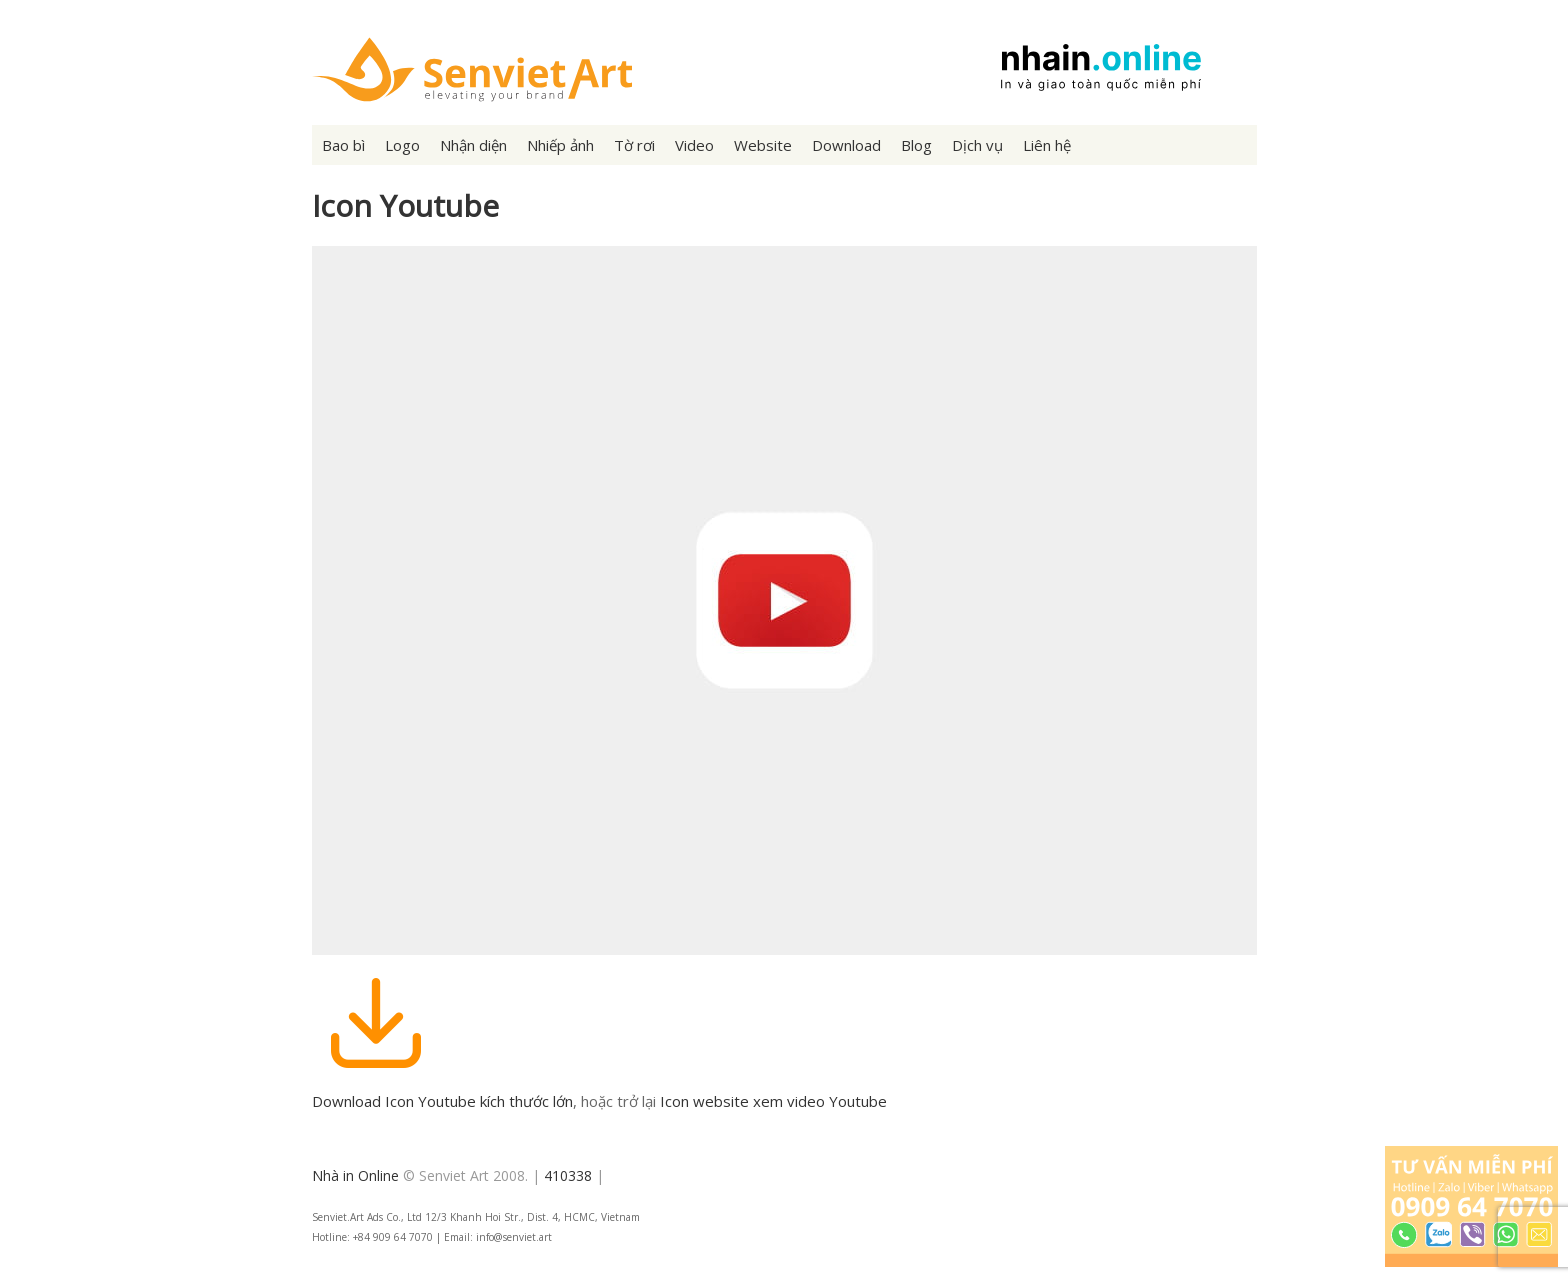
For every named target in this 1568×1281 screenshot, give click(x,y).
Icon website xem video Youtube (773, 1101)
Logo (402, 145)
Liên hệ (1047, 145)
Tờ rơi (634, 145)
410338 (568, 1175)
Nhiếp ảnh (560, 145)
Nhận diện (473, 145)
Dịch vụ (977, 145)
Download (846, 145)
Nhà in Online (355, 1175)
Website (763, 145)
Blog (916, 145)
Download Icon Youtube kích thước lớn (442, 1101)
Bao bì (343, 145)
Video (694, 145)
